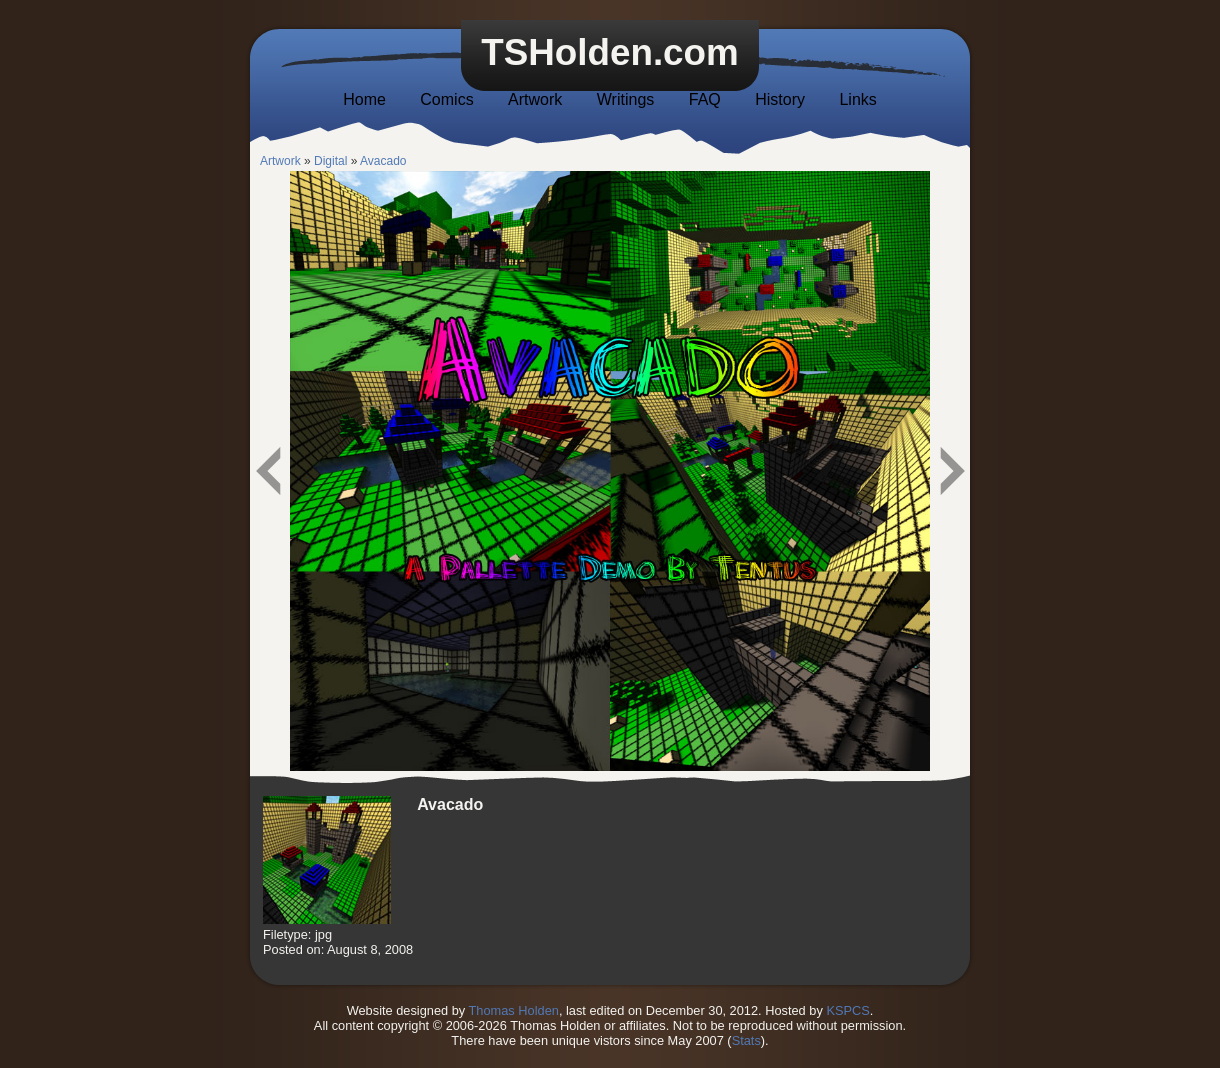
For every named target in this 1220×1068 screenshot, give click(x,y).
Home (364, 99)
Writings (626, 99)
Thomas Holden (514, 1010)
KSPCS (847, 1010)
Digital (330, 161)
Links (857, 99)
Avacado (383, 161)
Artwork (535, 99)
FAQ (705, 99)
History (780, 99)
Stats (746, 1040)
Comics (446, 99)
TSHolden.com (610, 52)
